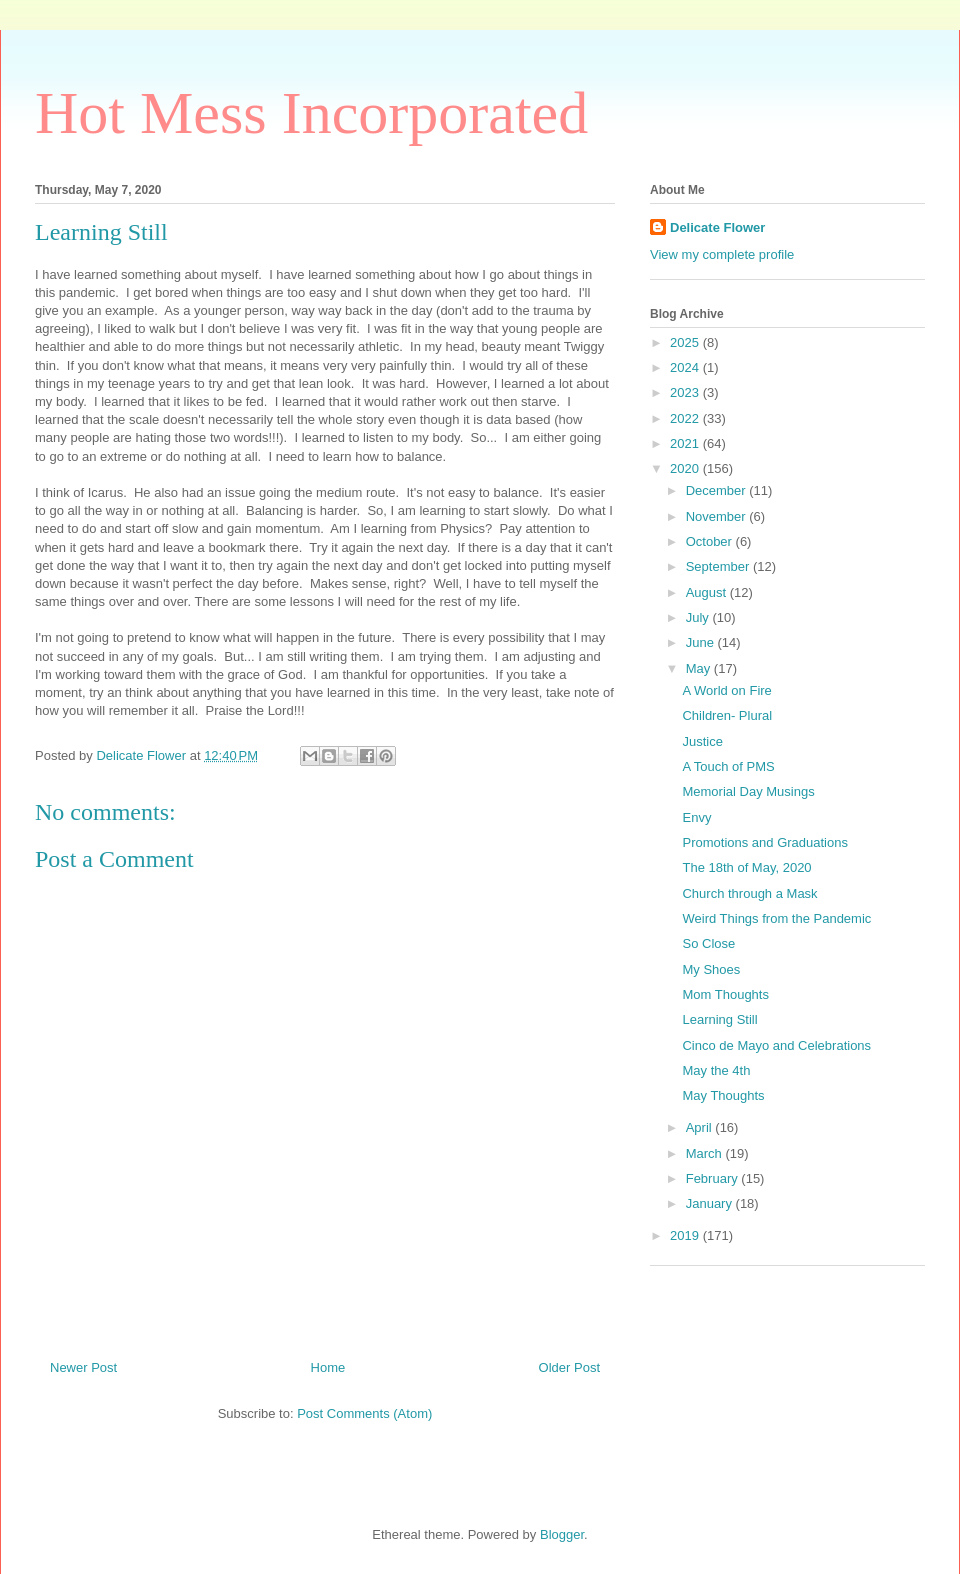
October (711, 541)
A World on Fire (726, 690)
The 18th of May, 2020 (746, 867)
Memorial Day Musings (748, 791)
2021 (686, 443)
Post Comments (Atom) (364, 1413)
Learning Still (719, 1019)
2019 (686, 1235)
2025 (686, 342)
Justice (702, 741)
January (711, 1203)
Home (328, 1367)
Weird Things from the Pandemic (776, 918)
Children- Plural (727, 715)
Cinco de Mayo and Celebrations (776, 1045)
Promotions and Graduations (764, 842)
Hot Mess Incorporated (311, 113)
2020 (686, 468)
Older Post (569, 1367)
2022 (686, 418)
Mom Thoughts (725, 994)
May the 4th (716, 1070)
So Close (708, 943)
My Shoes (711, 969)
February (714, 1178)
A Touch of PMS (728, 766)
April (701, 1127)
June (702, 642)
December (718, 490)
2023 (686, 392)
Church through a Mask (749, 893)
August (708, 592)
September (719, 566)
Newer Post (83, 1367)
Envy (696, 817)
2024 (686, 367)
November (718, 516)
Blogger (562, 1534)
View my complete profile (722, 254)
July (699, 617)
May (700, 668)
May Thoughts (723, 1095)
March (706, 1153)
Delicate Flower (717, 227)
